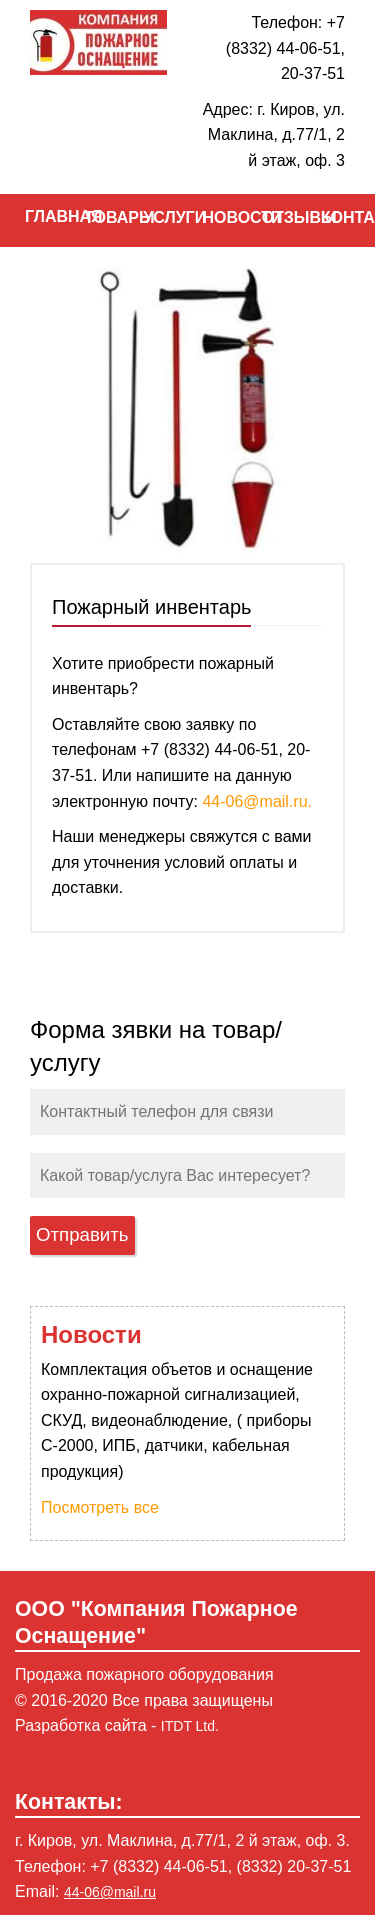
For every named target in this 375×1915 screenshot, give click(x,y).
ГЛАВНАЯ (39, 216)
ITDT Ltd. (190, 1726)
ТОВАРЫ (98, 217)
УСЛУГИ (157, 217)
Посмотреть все (100, 1507)
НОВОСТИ (216, 217)
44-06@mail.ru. (257, 801)
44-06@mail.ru (110, 1892)
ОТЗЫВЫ (276, 217)
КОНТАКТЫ (335, 217)
